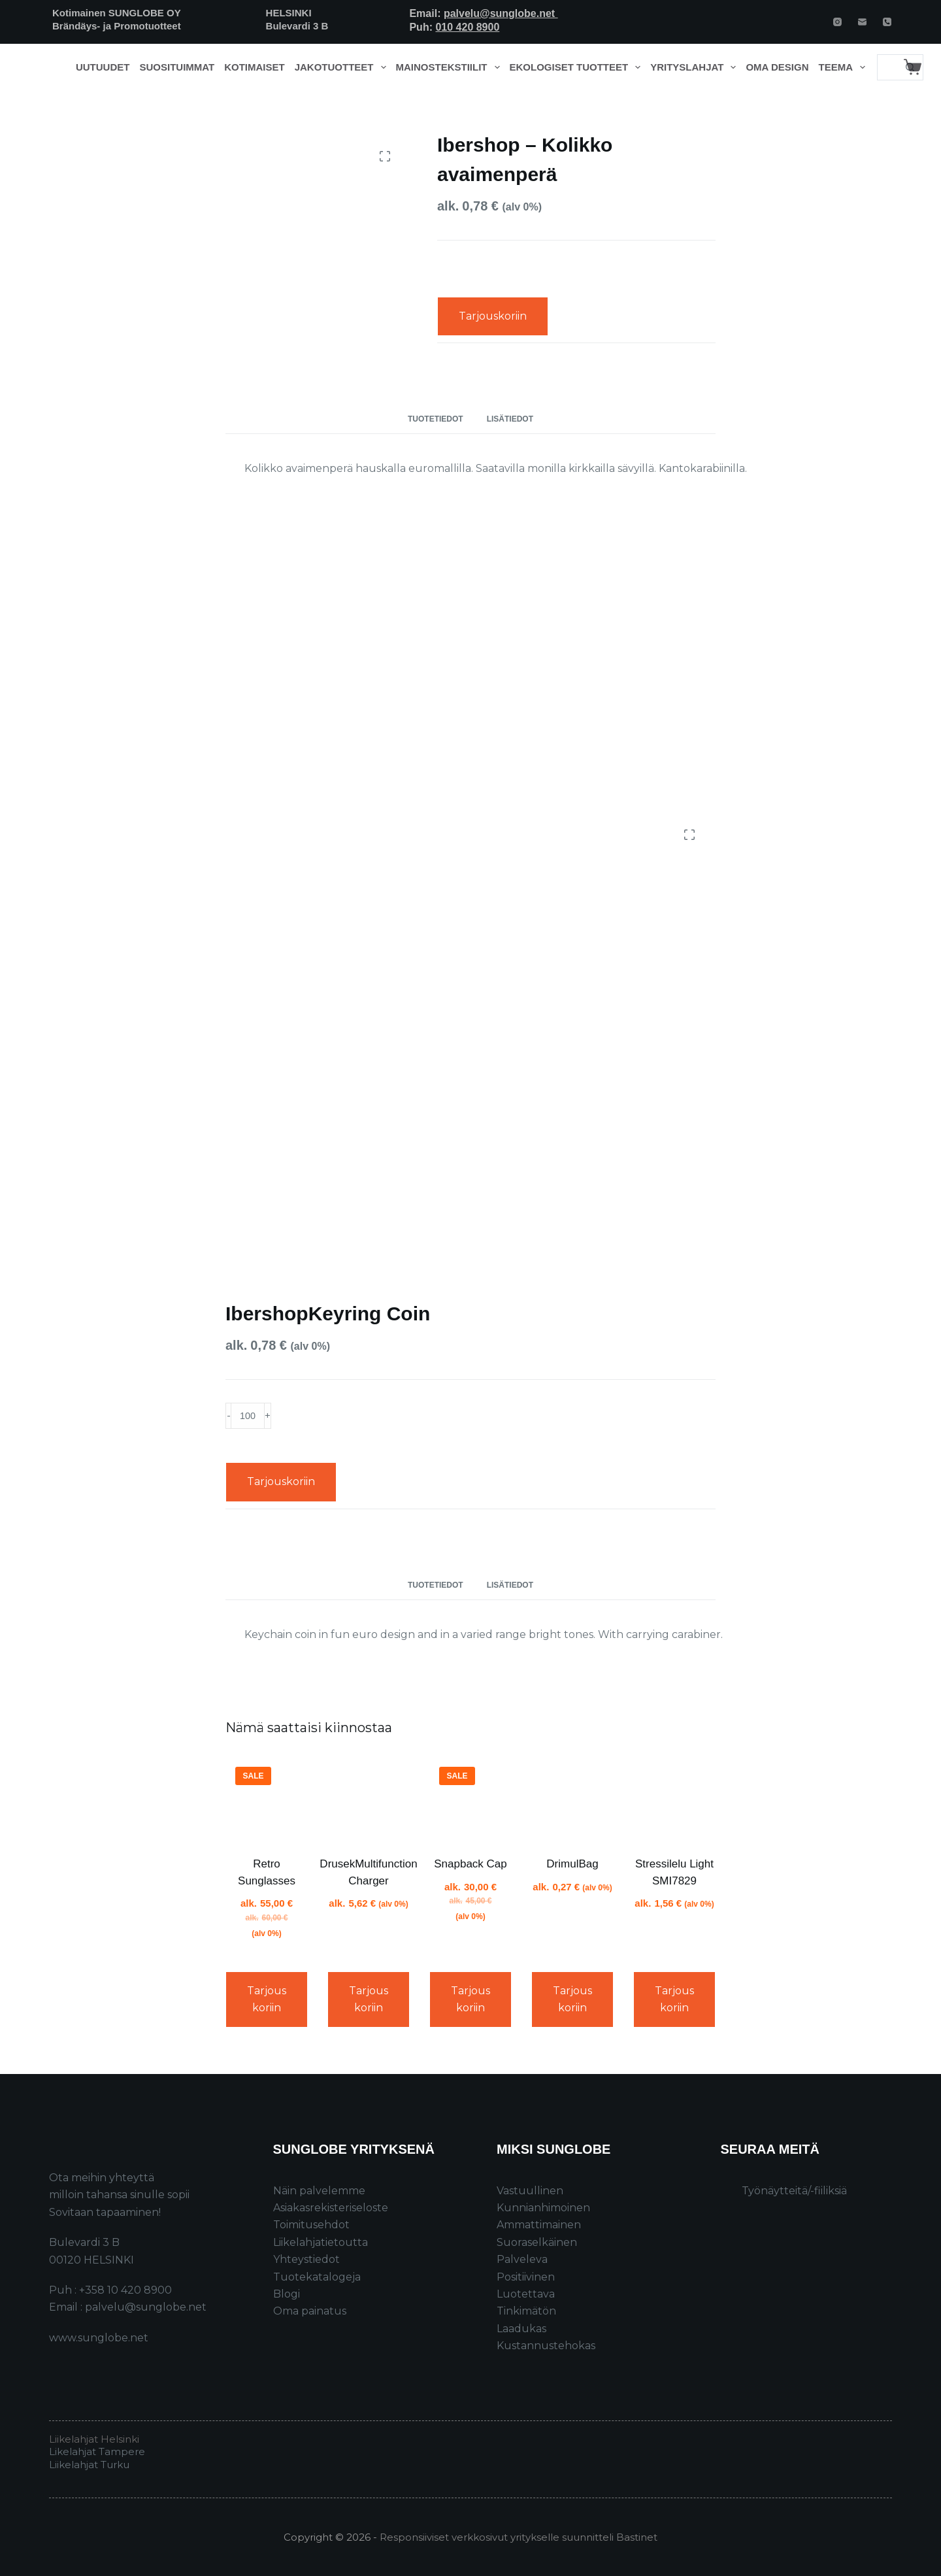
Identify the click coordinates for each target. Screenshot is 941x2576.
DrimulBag (572, 1864)
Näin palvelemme (319, 2190)
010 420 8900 (467, 27)
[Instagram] (837, 22)
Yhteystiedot (306, 2259)
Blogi (286, 2294)
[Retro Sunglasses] (266, 1798)
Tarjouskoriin (493, 316)
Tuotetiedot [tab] (435, 419)
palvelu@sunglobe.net (501, 13)
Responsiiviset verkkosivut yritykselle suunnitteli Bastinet (518, 2537)
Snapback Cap (470, 1864)
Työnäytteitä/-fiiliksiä (794, 2190)
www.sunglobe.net (98, 2338)
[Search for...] (887, 67)
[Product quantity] (247, 1416)
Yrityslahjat (695, 67)
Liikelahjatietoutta (320, 2242)
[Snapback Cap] (470, 1798)
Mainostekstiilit (450, 67)
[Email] (862, 22)
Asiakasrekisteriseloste (330, 2207)
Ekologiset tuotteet (578, 67)
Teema (844, 67)
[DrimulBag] (572, 1798)
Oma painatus (309, 2311)
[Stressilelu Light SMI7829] (674, 1798)
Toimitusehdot (311, 2224)
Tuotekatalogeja (317, 2277)
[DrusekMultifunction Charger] (368, 1798)
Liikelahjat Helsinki (94, 2439)
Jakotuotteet (343, 67)
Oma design (777, 67)
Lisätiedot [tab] (510, 419)
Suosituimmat (176, 67)
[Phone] (887, 22)
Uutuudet (103, 67)
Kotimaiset (254, 67)
